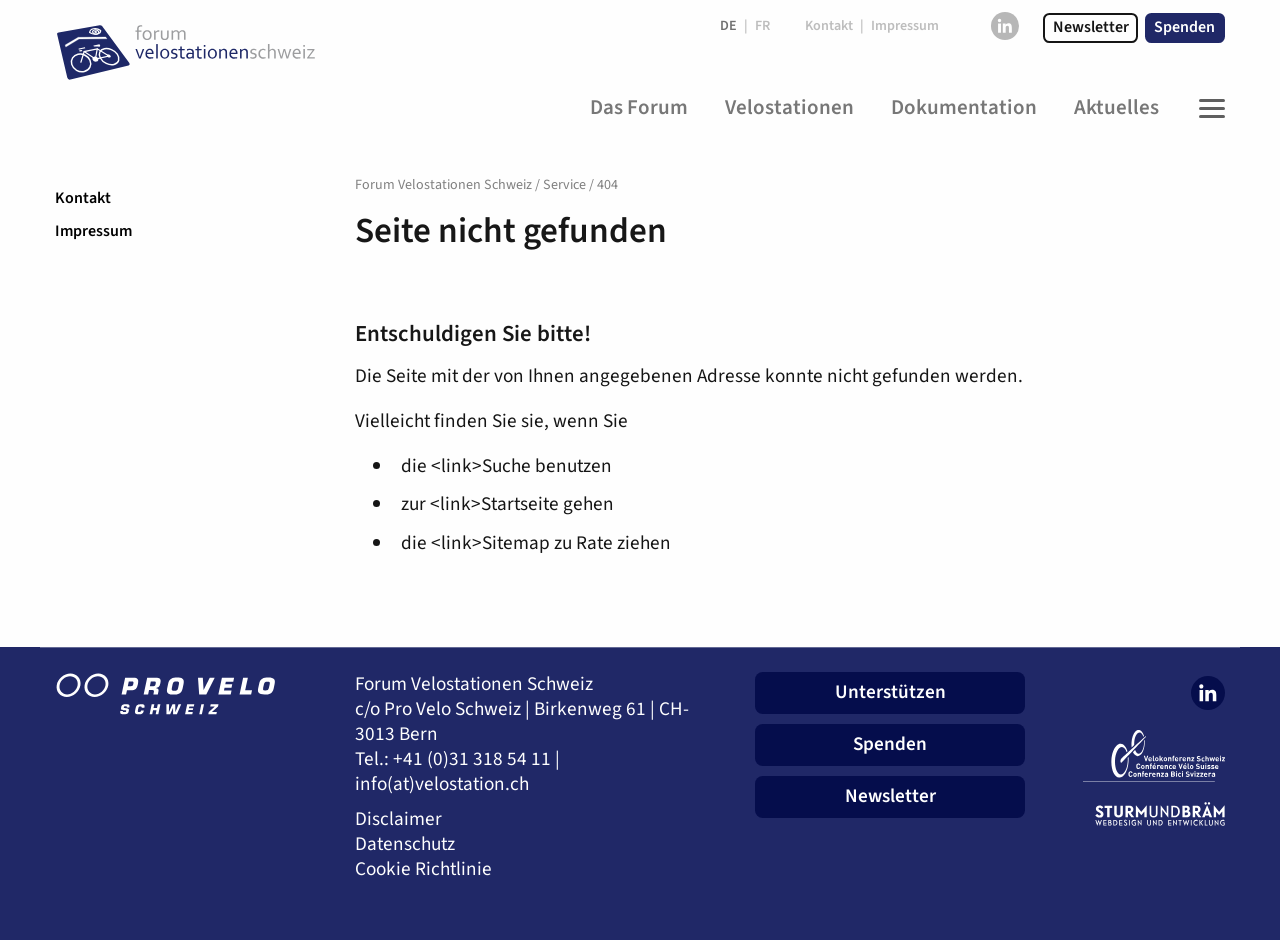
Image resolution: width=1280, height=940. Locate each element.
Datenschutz (405, 844)
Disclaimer (398, 819)
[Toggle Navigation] (1207, 108)
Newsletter (1091, 27)
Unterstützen (890, 692)
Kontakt (83, 198)
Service (564, 185)
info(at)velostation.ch (442, 784)
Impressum (93, 231)
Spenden (1184, 27)
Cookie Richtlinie (423, 869)
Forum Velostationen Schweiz (443, 185)
